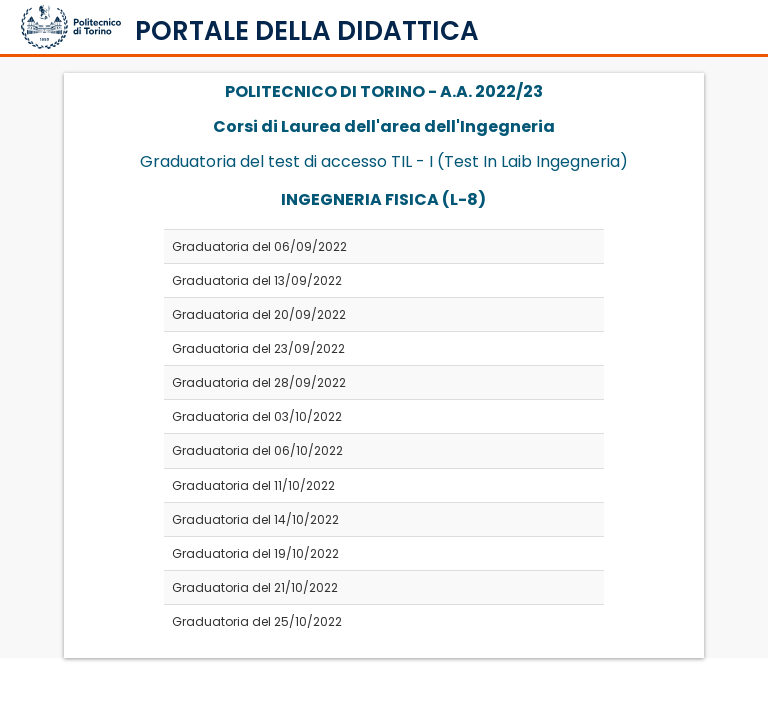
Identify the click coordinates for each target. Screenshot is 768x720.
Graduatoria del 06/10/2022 (257, 450)
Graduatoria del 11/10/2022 (253, 485)
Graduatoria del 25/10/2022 (257, 621)
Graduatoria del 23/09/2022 (258, 348)
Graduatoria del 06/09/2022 (259, 246)
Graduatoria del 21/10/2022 (255, 587)
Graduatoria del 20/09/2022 (259, 314)
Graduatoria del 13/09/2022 (257, 280)
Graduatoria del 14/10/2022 (255, 519)
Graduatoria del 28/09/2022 (259, 382)
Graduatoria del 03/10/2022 (257, 416)
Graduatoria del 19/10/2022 (255, 553)
